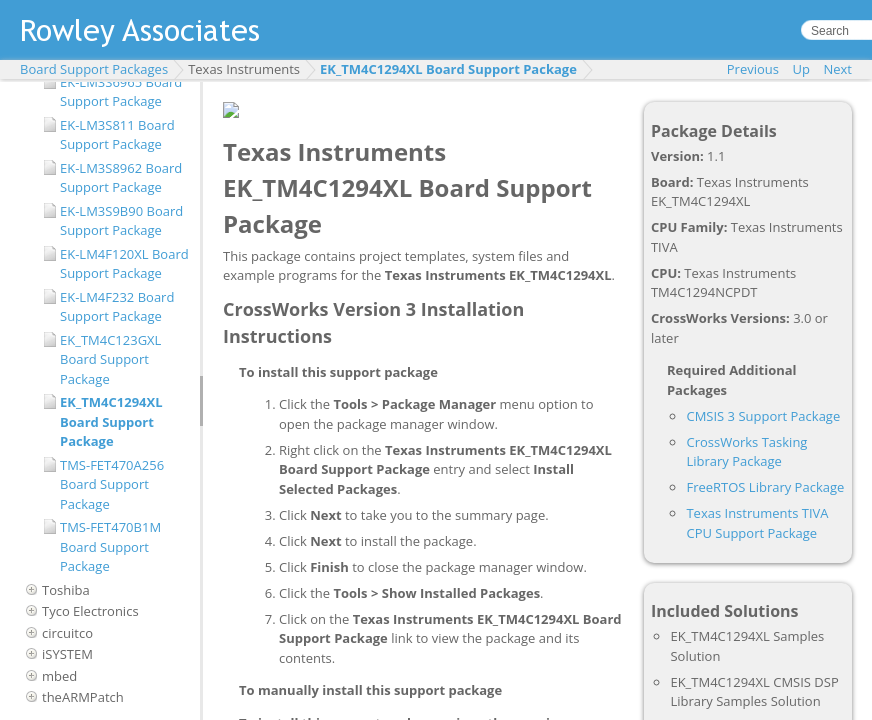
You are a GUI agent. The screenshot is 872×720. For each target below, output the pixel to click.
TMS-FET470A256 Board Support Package (112, 484)
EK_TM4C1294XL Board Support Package (448, 69)
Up (801, 69)
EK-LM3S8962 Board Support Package (121, 178)
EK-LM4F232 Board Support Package (117, 307)
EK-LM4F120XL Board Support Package (124, 264)
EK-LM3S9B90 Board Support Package (121, 221)
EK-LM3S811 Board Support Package (117, 135)
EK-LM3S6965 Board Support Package (121, 92)
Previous (753, 69)
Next (837, 69)
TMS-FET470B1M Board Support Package (110, 546)
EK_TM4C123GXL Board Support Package (110, 359)
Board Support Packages (94, 69)
